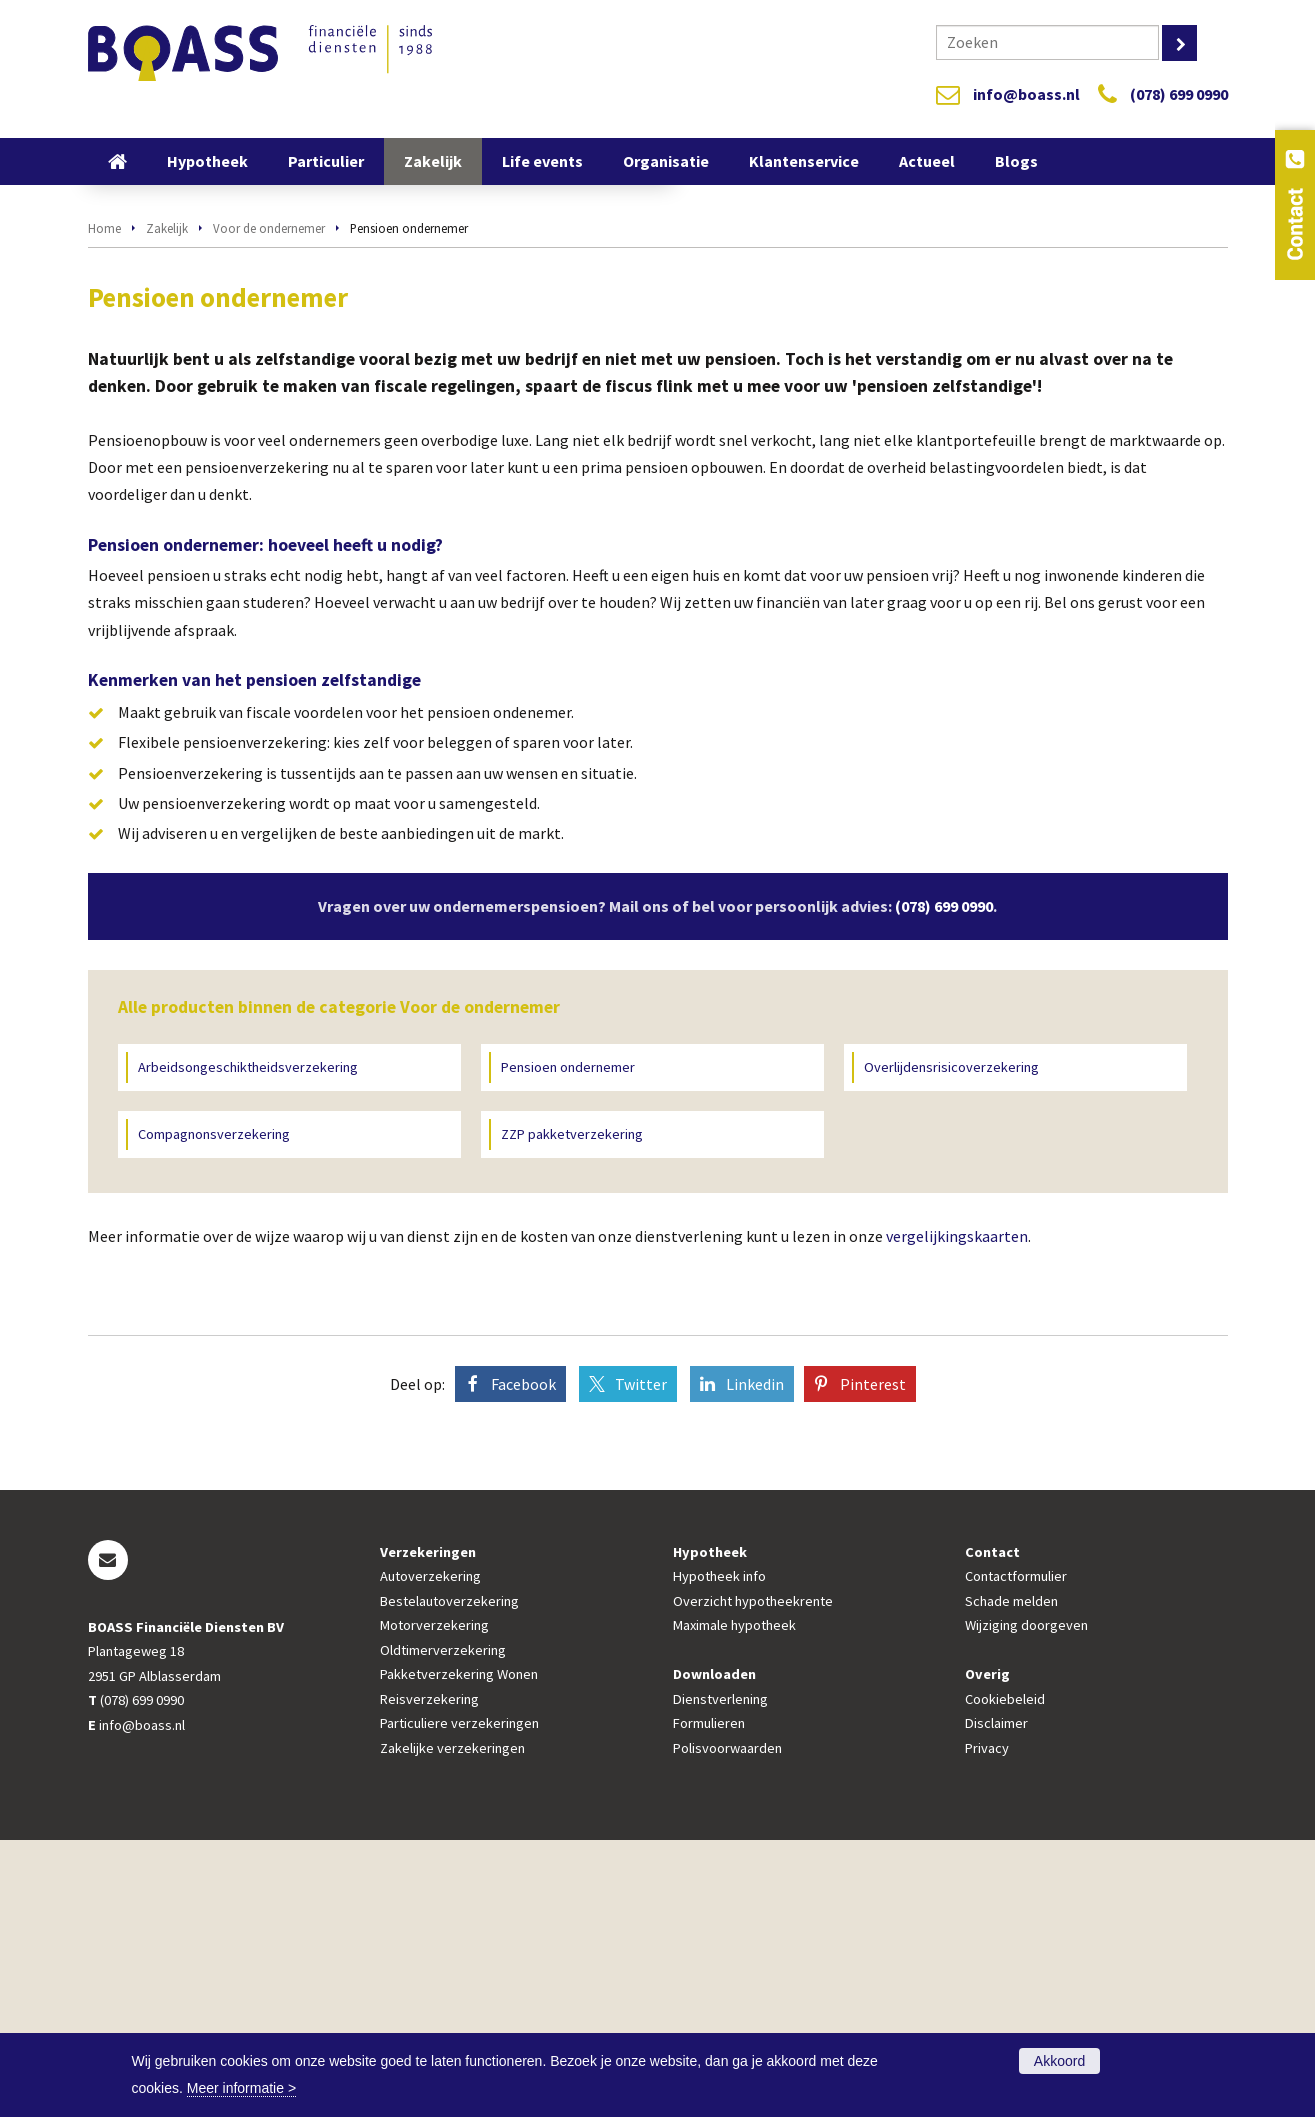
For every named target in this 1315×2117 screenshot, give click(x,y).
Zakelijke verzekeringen (452, 2025)
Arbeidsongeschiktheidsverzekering (248, 1344)
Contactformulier (1016, 1854)
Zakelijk (167, 505)
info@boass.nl (1026, 94)
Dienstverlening (720, 1976)
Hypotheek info (719, 1854)
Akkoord (1059, 2061)
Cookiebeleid (1005, 1976)
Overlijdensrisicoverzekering (951, 1344)
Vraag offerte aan (175, 401)
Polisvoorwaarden (727, 2025)
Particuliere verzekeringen (459, 2000)
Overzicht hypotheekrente (753, 1878)
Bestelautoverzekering (449, 1878)
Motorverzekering (434, 1903)
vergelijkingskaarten (957, 1514)
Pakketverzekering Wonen (459, 1952)
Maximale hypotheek (734, 1903)
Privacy (987, 2025)
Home (104, 505)
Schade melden (1011, 1878)
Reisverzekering (429, 1976)
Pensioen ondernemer (568, 1344)
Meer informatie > (241, 2088)
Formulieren (709, 2000)
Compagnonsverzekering (214, 1412)
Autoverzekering (430, 1854)
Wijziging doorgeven (1026, 1903)
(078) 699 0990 (1179, 94)
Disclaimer (996, 2000)
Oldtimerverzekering (443, 1927)
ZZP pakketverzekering (572, 1412)
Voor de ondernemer (269, 505)
